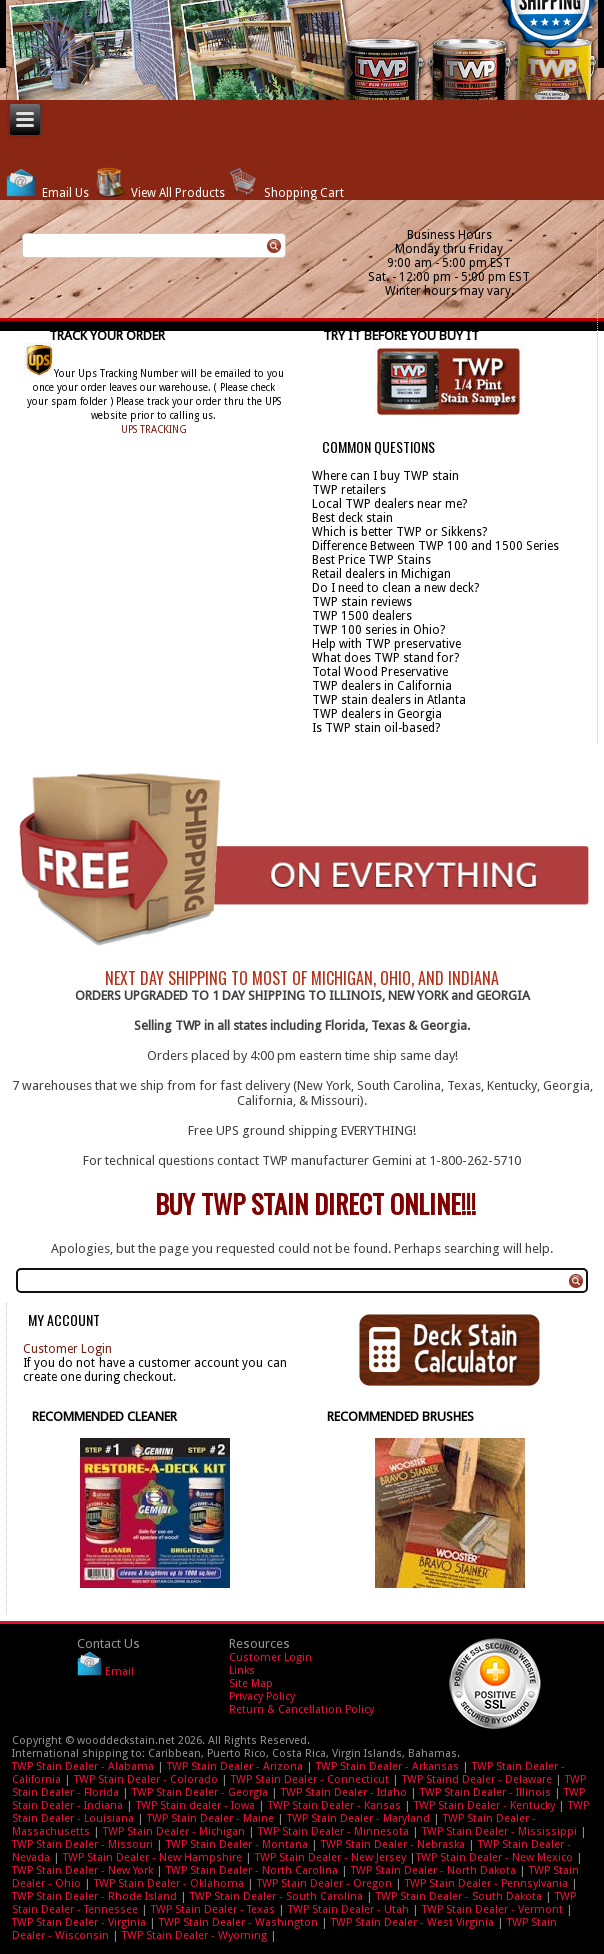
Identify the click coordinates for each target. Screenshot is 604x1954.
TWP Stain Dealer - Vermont (492, 1909)
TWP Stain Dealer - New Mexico (494, 1857)
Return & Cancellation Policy (301, 1709)
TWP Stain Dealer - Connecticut (310, 1779)
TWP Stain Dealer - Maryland (358, 1818)
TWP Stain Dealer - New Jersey (330, 1857)
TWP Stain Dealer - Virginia (79, 1922)
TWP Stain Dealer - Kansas (334, 1805)
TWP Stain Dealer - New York (82, 1870)
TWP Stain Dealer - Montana (237, 1844)
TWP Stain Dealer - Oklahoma (169, 1883)
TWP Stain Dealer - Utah (348, 1909)
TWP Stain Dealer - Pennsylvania (486, 1883)
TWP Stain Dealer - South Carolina (276, 1896)
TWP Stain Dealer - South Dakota (459, 1896)
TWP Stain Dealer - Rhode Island (94, 1896)
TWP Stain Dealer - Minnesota (333, 1831)
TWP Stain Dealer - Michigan (174, 1831)
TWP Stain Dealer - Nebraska (393, 1844)
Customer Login (67, 1349)
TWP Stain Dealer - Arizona (235, 1766)
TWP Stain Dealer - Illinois (485, 1792)
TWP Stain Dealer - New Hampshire (152, 1857)
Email (119, 1672)
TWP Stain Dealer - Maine (210, 1818)
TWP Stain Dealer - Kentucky (484, 1805)
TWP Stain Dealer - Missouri (82, 1844)
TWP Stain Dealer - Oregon (324, 1883)
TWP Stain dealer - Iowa (195, 1805)
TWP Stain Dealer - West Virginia (412, 1922)
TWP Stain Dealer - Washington (238, 1922)
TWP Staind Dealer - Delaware (477, 1779)
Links (242, 1670)
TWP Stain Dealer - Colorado (146, 1779)
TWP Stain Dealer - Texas (213, 1909)
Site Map (251, 1683)
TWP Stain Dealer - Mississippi (499, 1831)
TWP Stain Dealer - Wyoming (194, 1935)
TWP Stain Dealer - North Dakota (433, 1870)
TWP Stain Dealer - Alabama (83, 1766)
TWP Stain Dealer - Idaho (344, 1792)
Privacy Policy (262, 1696)
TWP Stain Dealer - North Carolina (252, 1870)
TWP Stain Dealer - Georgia (200, 1792)
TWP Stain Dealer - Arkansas (387, 1766)
